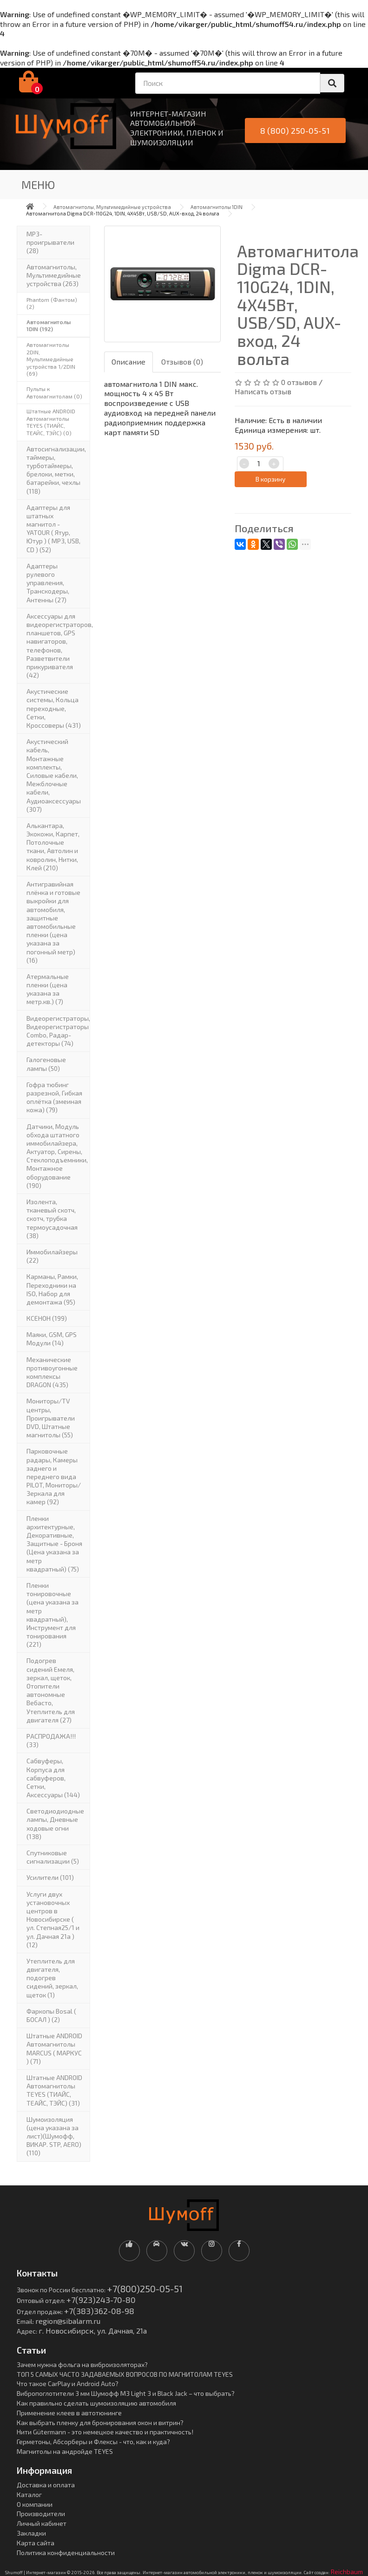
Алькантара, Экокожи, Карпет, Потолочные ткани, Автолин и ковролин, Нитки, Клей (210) (52, 847)
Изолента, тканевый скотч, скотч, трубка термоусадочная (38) (52, 1218)
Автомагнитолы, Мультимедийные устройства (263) (53, 275)
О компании (35, 2504)
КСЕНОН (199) (46, 1318)
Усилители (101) (50, 1877)
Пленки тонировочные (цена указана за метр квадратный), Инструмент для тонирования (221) (52, 1614)
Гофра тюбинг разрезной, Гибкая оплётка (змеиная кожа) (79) (54, 1097)
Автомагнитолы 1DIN (217, 207)
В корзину (270, 479)
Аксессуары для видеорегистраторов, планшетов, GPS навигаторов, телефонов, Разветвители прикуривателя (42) (58, 645)
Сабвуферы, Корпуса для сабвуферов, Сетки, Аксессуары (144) (53, 1778)
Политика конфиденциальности (66, 2552)
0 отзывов (299, 382)
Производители (41, 2513)
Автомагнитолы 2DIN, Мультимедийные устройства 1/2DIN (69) (50, 359)
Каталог (29, 2494)
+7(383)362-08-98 (99, 2311)
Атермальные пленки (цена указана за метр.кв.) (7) (47, 989)
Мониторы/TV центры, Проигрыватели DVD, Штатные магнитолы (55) (50, 1418)
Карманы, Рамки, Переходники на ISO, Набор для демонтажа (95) (52, 1289)
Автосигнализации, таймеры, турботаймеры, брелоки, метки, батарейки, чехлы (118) (56, 470)
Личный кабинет (41, 2523)
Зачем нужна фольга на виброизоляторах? (82, 2364)
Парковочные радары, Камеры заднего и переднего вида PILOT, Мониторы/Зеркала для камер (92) (53, 1476)
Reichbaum (347, 2572)
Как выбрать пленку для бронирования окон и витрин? (100, 2422)
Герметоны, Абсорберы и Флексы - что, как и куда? (93, 2442)
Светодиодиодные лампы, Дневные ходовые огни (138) (55, 1823)
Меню (38, 184)
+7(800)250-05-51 (145, 2288)
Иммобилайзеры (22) (52, 1256)
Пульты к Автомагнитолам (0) (54, 392)
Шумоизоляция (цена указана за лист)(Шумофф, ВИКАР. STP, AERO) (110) (53, 2136)
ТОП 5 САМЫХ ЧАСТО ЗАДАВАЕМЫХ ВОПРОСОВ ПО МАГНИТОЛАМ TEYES (125, 2374)
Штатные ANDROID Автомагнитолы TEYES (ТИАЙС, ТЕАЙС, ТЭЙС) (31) (54, 2090)
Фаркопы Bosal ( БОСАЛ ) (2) (51, 2015)
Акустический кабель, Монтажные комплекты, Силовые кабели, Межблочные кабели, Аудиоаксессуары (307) (53, 775)
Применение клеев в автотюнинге (69, 2413)
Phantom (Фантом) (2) (51, 303)
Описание (128, 361)
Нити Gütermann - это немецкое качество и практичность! (105, 2432)
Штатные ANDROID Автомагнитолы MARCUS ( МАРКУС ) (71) (54, 2048)
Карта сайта (35, 2543)
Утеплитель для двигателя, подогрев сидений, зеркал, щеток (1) (52, 1978)
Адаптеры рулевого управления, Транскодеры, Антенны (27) (47, 583)
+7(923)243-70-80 (101, 2300)
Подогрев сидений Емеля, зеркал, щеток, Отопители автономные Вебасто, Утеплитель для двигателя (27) (50, 1689)
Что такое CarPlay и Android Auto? (67, 2383)
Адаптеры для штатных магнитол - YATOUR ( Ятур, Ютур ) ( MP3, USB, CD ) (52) (53, 528)
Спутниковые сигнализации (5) (52, 1857)
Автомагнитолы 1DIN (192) (48, 326)
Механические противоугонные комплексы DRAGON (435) (52, 1372)
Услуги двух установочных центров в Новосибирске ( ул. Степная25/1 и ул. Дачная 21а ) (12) (52, 1919)
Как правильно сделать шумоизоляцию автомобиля (96, 2403)
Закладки (31, 2533)
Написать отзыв (263, 391)
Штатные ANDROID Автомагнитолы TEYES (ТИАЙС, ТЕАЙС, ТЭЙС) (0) (50, 422)
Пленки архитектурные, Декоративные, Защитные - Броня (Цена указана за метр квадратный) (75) (54, 1543)
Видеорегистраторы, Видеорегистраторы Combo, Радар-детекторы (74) (58, 1031)
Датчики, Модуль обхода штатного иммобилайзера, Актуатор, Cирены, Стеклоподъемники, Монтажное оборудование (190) (57, 1155)
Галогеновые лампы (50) (46, 1064)
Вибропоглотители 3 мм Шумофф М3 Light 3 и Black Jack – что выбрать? (126, 2393)
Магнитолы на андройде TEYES (65, 2451)
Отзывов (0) (182, 361)
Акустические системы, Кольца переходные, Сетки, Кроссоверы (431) (53, 708)
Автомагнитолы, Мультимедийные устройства (112, 207)
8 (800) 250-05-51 (295, 130)
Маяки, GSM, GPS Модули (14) (51, 1338)
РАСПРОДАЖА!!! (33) (51, 1740)
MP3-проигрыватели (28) (50, 242)
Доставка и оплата (46, 2485)
